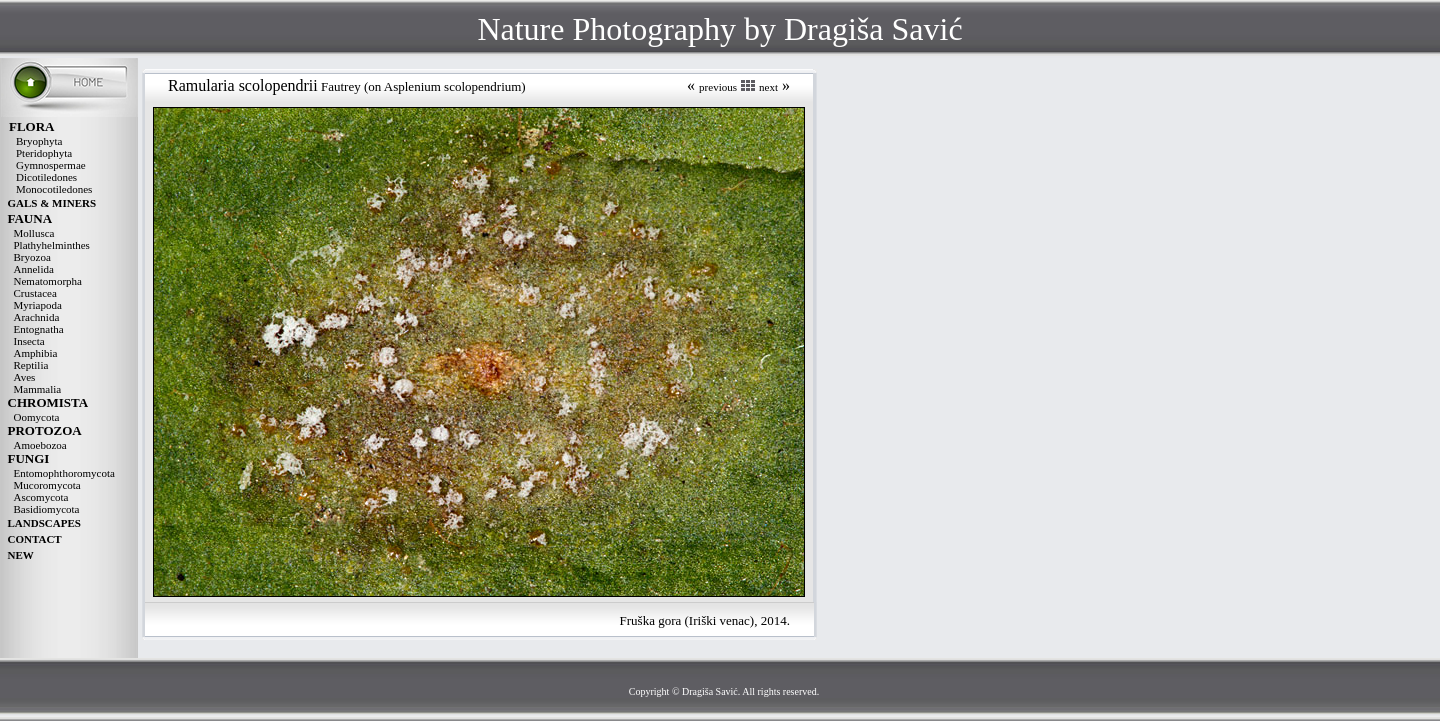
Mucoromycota (47, 485)
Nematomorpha (48, 281)
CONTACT (35, 539)
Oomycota (37, 417)
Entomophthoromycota (64, 473)
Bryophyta (39, 141)
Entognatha (39, 329)
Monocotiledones (54, 189)
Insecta (29, 341)
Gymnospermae (51, 165)
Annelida (34, 269)
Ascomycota (41, 497)
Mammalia (38, 389)
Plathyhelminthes (52, 245)
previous (718, 87)
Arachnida (37, 317)
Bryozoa (32, 257)
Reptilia (31, 365)
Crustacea (35, 293)
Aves (25, 377)
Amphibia (36, 353)
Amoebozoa (40, 445)
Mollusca (34, 233)
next (768, 87)
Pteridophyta (44, 153)
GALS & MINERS (52, 203)
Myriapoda (38, 305)
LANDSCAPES (44, 523)
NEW (21, 555)
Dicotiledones (46, 177)
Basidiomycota (47, 509)
